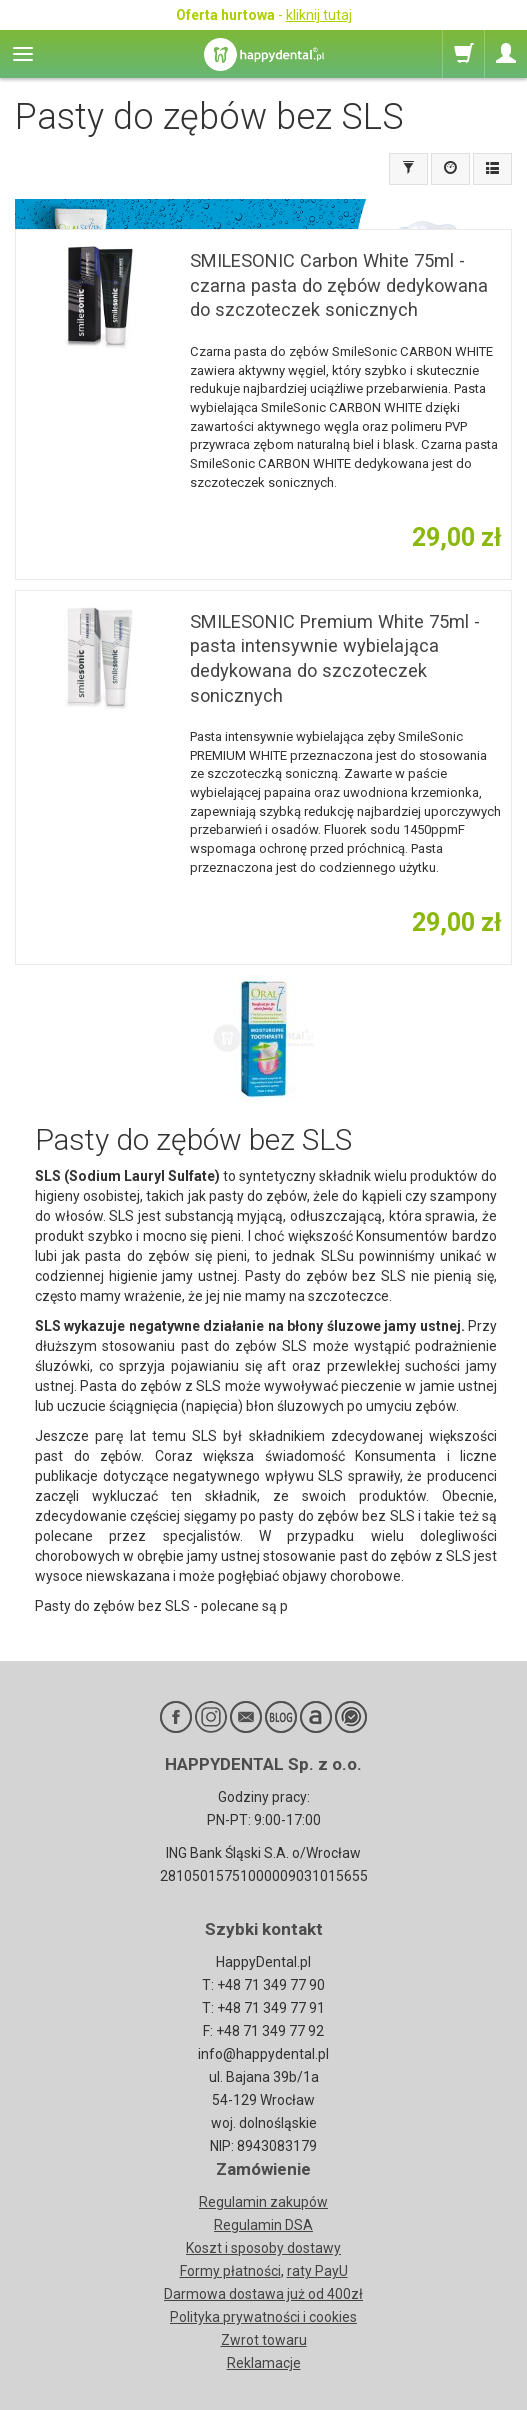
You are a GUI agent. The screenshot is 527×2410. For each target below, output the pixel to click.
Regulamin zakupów (263, 2202)
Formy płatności (230, 2271)
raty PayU (317, 2271)
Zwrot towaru (264, 2340)
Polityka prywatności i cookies (263, 2317)
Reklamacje (264, 2363)
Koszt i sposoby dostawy (263, 2248)
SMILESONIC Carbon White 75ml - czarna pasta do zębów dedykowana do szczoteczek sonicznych (339, 285)
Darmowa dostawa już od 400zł (263, 2294)
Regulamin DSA (263, 2225)
